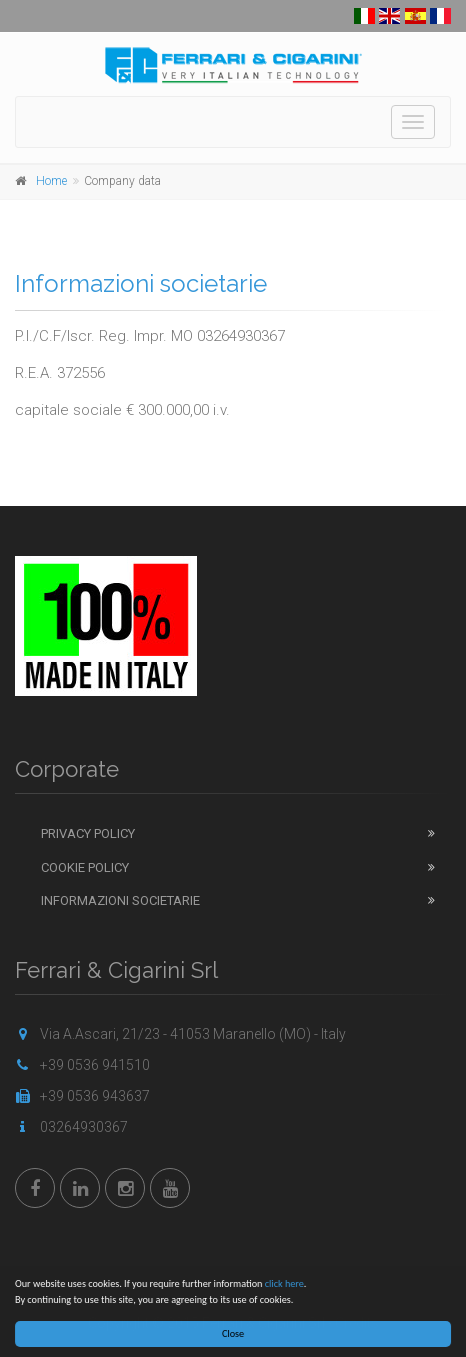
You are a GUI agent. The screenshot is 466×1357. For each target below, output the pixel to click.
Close (233, 1333)
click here (284, 1283)
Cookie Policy (85, 867)
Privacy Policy (88, 833)
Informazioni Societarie (120, 900)
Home (51, 181)
